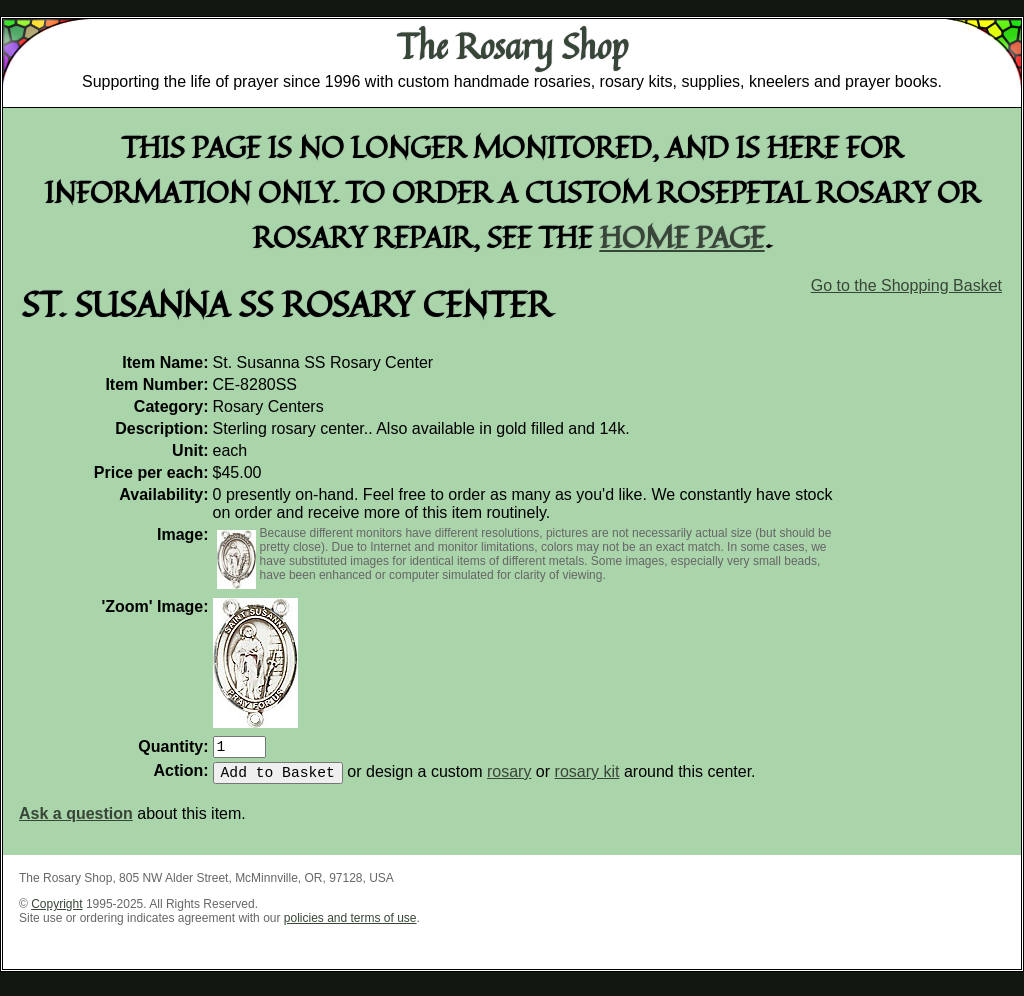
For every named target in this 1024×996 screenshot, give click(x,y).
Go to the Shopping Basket (906, 285)
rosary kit (587, 779)
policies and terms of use (350, 926)
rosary (509, 779)
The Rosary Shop (512, 46)
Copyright (56, 912)
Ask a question (76, 821)
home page (682, 236)
